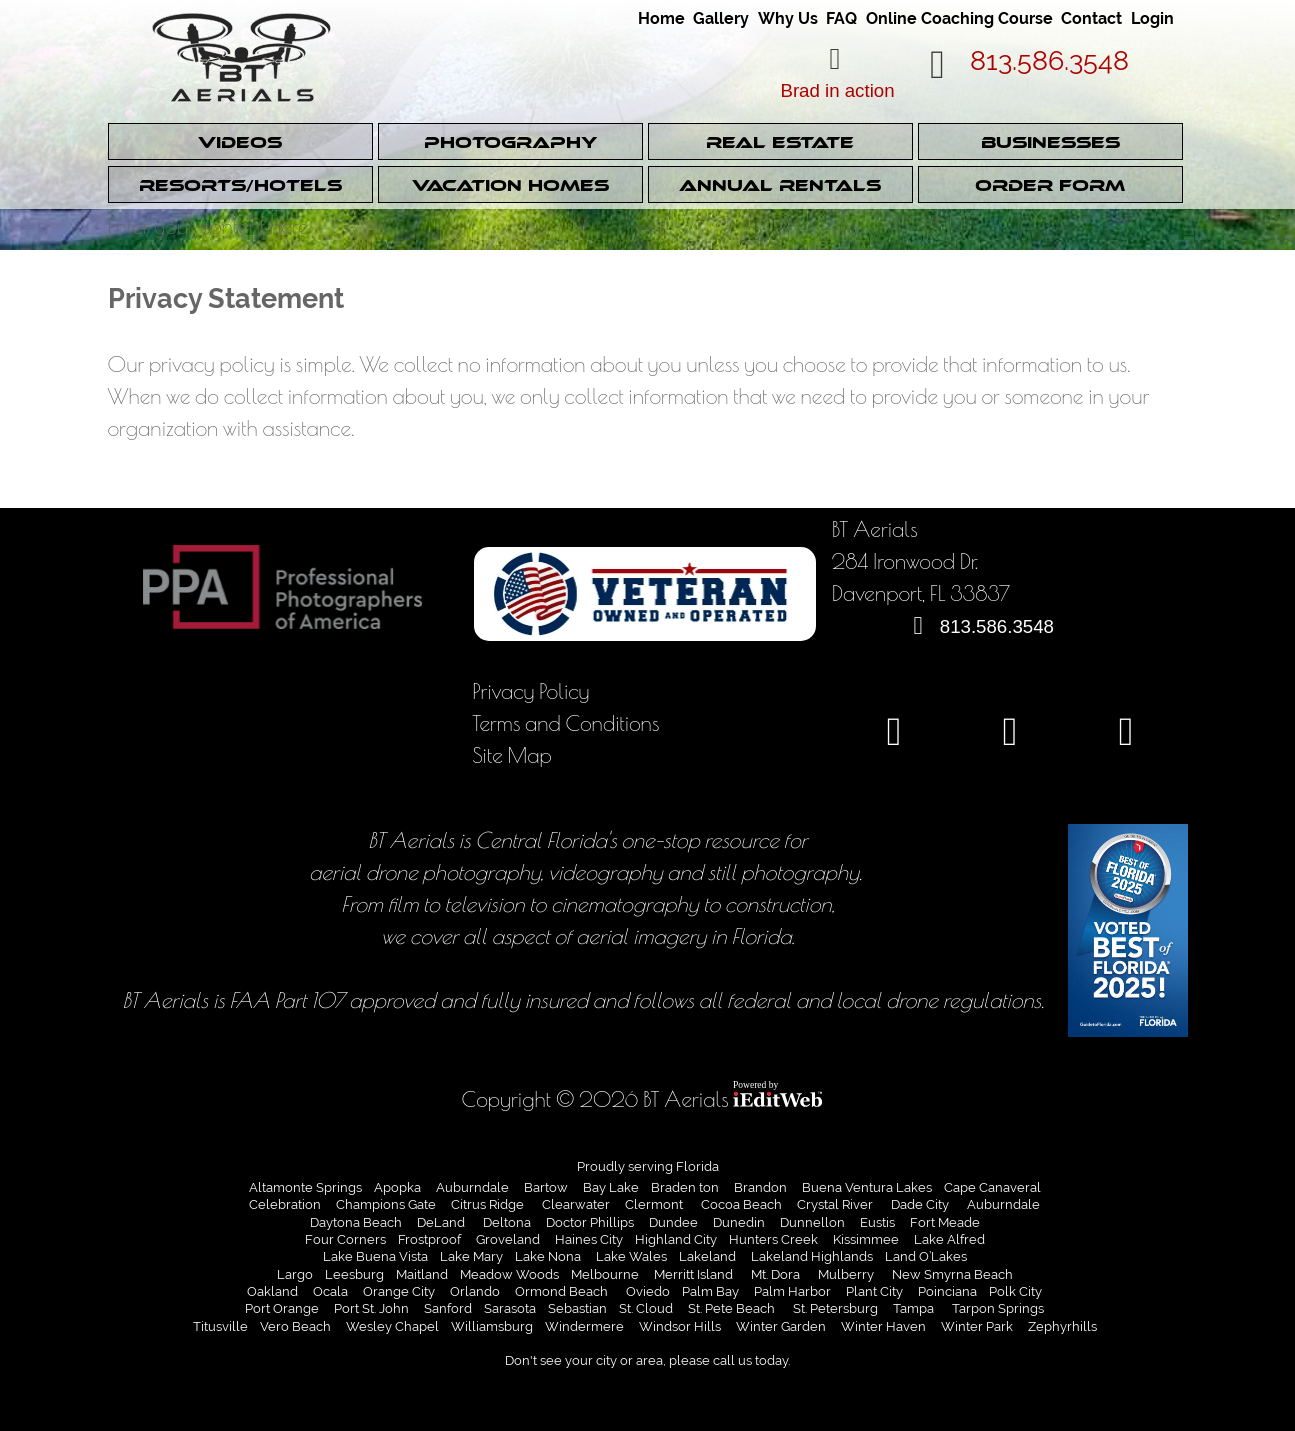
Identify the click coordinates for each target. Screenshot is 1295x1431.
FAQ (841, 18)
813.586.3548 (1049, 60)
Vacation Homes (510, 185)
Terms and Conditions (565, 722)
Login (1152, 18)
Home (661, 18)
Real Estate (780, 142)
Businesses (1050, 142)
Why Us (788, 18)
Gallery (721, 18)
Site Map (512, 754)
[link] (663, 11)
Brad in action (837, 90)
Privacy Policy (530, 690)
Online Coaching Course (959, 18)
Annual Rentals (780, 185)
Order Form (1050, 185)
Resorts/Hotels (240, 185)
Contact (1091, 18)
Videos (240, 142)
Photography (510, 142)
